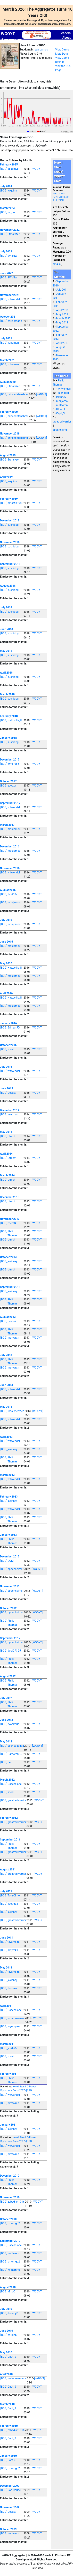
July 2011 (62, 289)
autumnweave (16, 2018)
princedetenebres (18, 394)
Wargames (41, 49)
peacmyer (13, 168)
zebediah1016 (16, 2201)
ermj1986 (13, 763)
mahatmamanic (17, 2378)
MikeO (11, 2291)
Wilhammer (14, 2269)
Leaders (65, 33)
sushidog (13, 524)
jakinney (12, 1261)
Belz (10, 1762)
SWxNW (12, 255)
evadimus (13, 1724)
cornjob (12, 2335)
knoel (10, 1049)
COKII (10, 1560)
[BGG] (3, 168)
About (66, 37)
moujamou (13, 829)
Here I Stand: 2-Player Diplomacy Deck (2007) (61, 196)
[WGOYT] (37, 168)
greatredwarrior (16, 1800)
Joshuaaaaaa (15, 1745)
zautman (12, 1114)
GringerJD (13, 1027)
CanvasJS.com (67, 132)
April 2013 (62, 343)
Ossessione (14, 1784)
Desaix (11, 1092)
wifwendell (13, 299)
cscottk (12, 1223)
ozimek (11, 1321)
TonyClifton (14, 1895)
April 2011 (62, 310)
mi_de (11, 212)
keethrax (12, 1903)
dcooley (12, 1988)
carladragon (14, 321)
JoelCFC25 (14, 1650)
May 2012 (62, 322)
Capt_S (11, 2356)
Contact (66, 42)
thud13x (12, 894)
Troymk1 (12, 1950)
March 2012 (63, 318)
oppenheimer (15, 1569)
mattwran (13, 1337)
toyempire (13, 1942)
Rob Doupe (14, 2490)
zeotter (11, 785)
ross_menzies (15, 1411)
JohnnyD (12, 2313)
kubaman (13, 342)
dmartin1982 (15, 503)
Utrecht (11, 1136)
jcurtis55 (12, 2048)
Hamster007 (15, 1754)
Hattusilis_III (14, 720)
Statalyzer (13, 234)
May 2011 (62, 314)
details (57, 264)
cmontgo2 (13, 2223)
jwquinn (12, 190)
